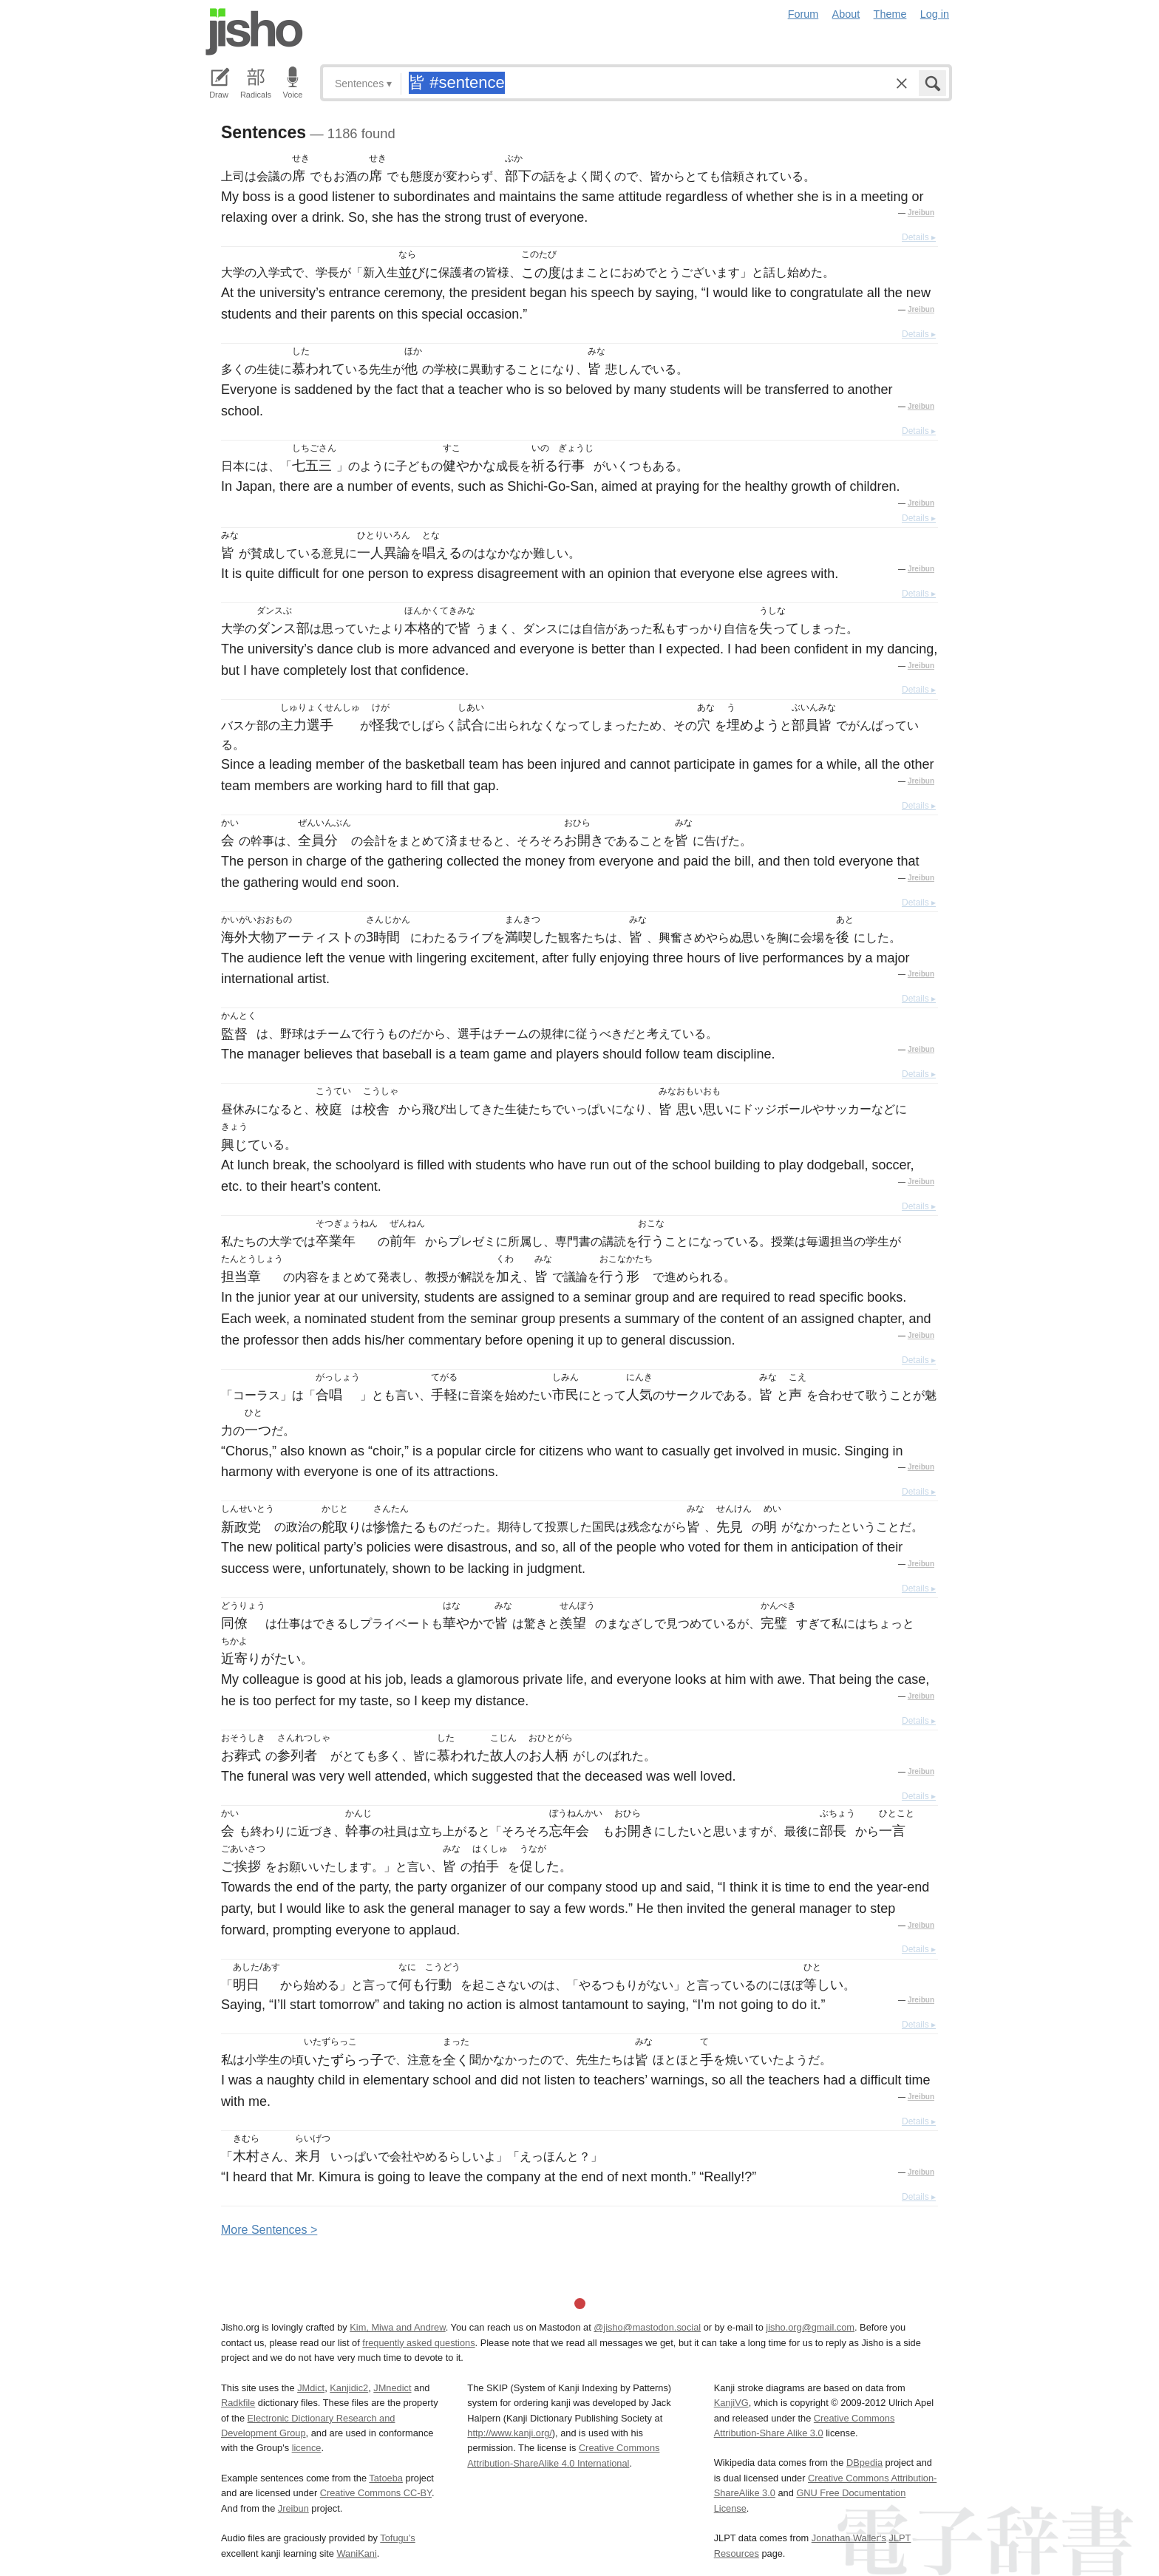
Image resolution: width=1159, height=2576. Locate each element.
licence (307, 2447)
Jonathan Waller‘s (849, 2537)
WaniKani (357, 2553)
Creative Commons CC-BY (376, 2492)
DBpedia (864, 2462)
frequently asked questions (418, 2342)
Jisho (254, 31)
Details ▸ (919, 237)
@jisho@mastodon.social (647, 2327)
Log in (934, 14)
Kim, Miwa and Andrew (397, 2327)
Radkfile (238, 2402)
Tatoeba (386, 2478)
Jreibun (921, 212)
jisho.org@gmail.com (810, 2327)
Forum (803, 14)
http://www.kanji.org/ (509, 2433)
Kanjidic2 (349, 2387)
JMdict (310, 2387)
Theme (890, 14)
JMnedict (392, 2387)
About (846, 14)
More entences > (269, 2229)
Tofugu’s (397, 2537)
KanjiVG (731, 2402)
